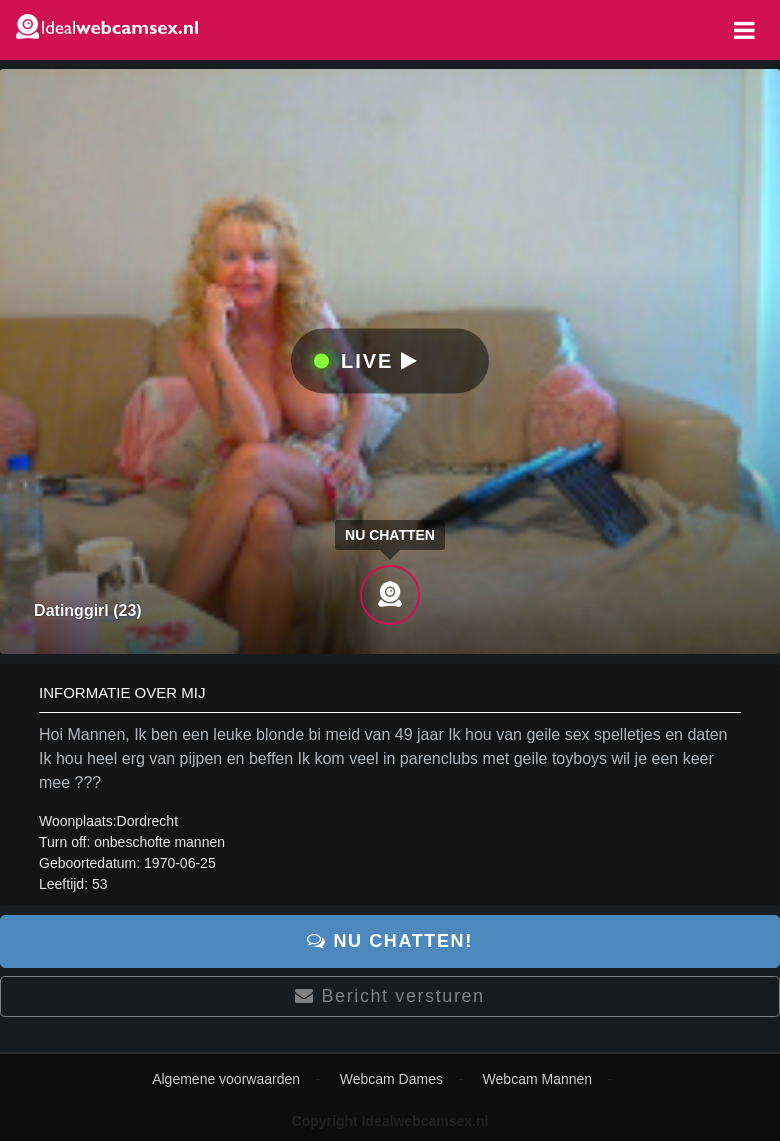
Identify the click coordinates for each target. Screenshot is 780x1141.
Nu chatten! (389, 941)
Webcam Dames (391, 1079)
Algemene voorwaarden (226, 1079)
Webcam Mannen (537, 1079)
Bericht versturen (389, 996)
